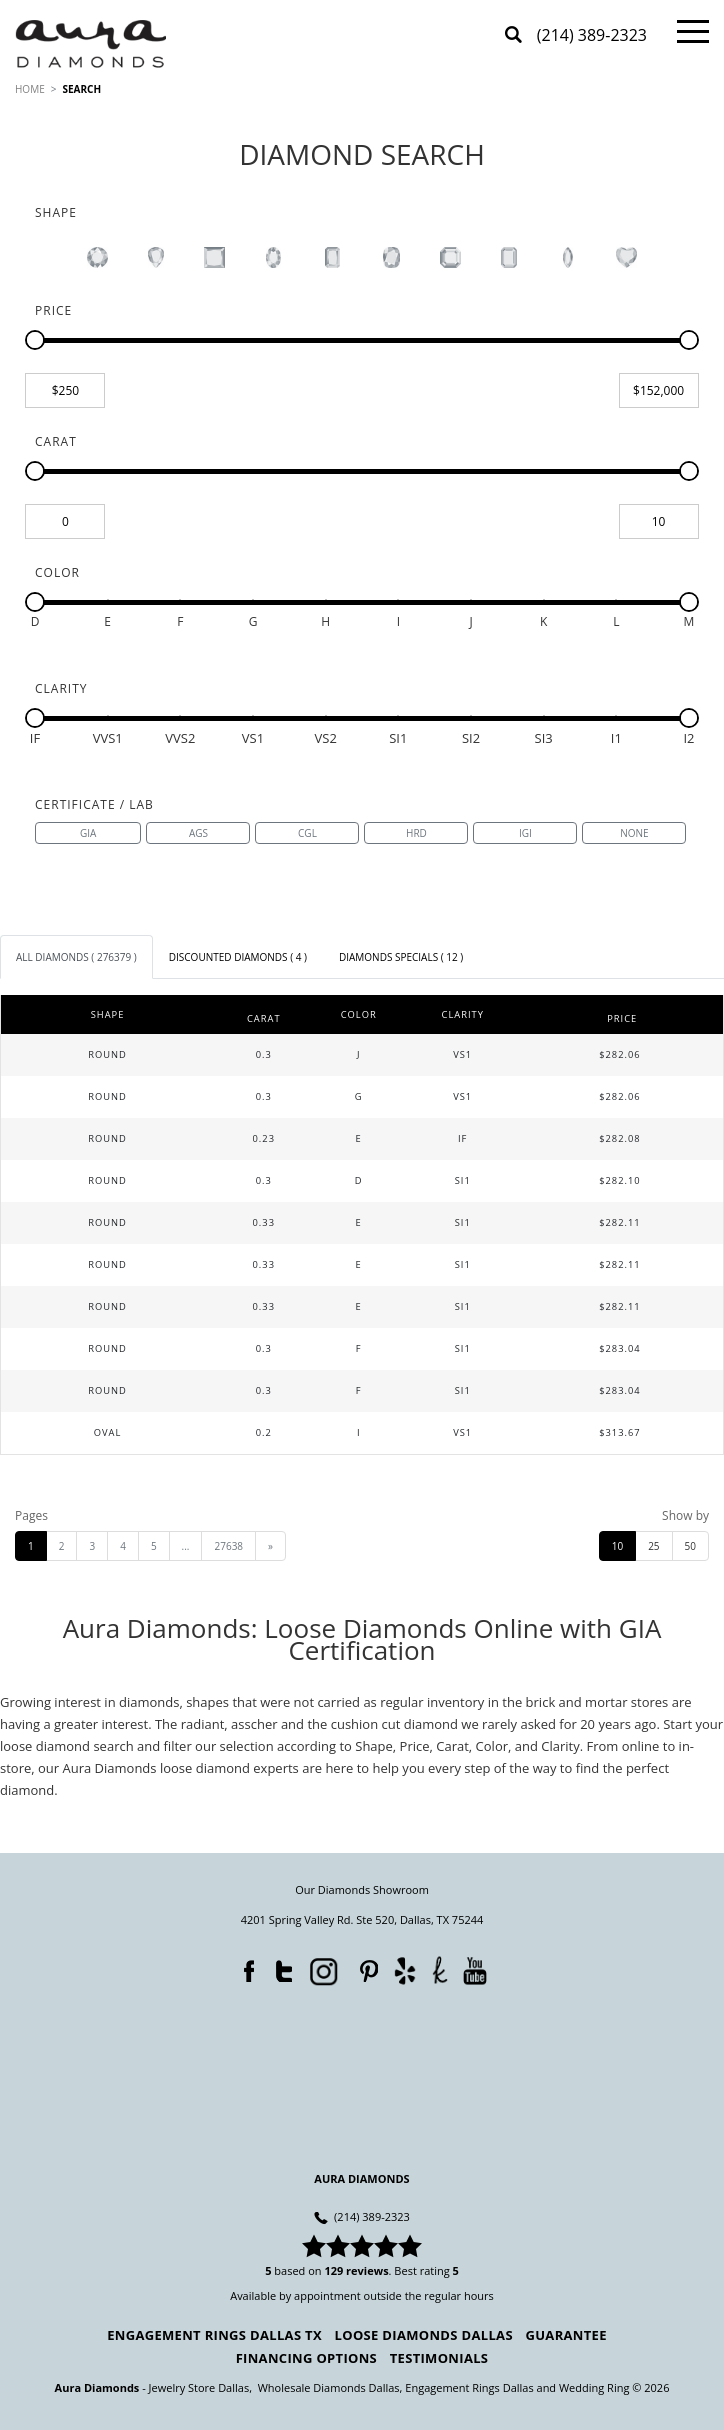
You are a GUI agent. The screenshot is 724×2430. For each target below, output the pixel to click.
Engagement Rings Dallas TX (214, 2335)
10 (617, 1546)
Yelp (404, 1970)
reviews (367, 2270)
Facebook (244, 1967)
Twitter (279, 1967)
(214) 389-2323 (592, 36)
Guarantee (565, 2335)
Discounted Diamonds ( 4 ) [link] (238, 957)
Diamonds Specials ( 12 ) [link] (401, 957)
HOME (30, 89)
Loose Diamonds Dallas (424, 2335)
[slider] (35, 340)
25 (653, 1546)
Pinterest (364, 1967)
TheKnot (439, 1970)
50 (690, 1546)
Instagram (321, 1970)
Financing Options (306, 2358)
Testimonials (439, 2358)
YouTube (474, 1970)
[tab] (76, 957)
